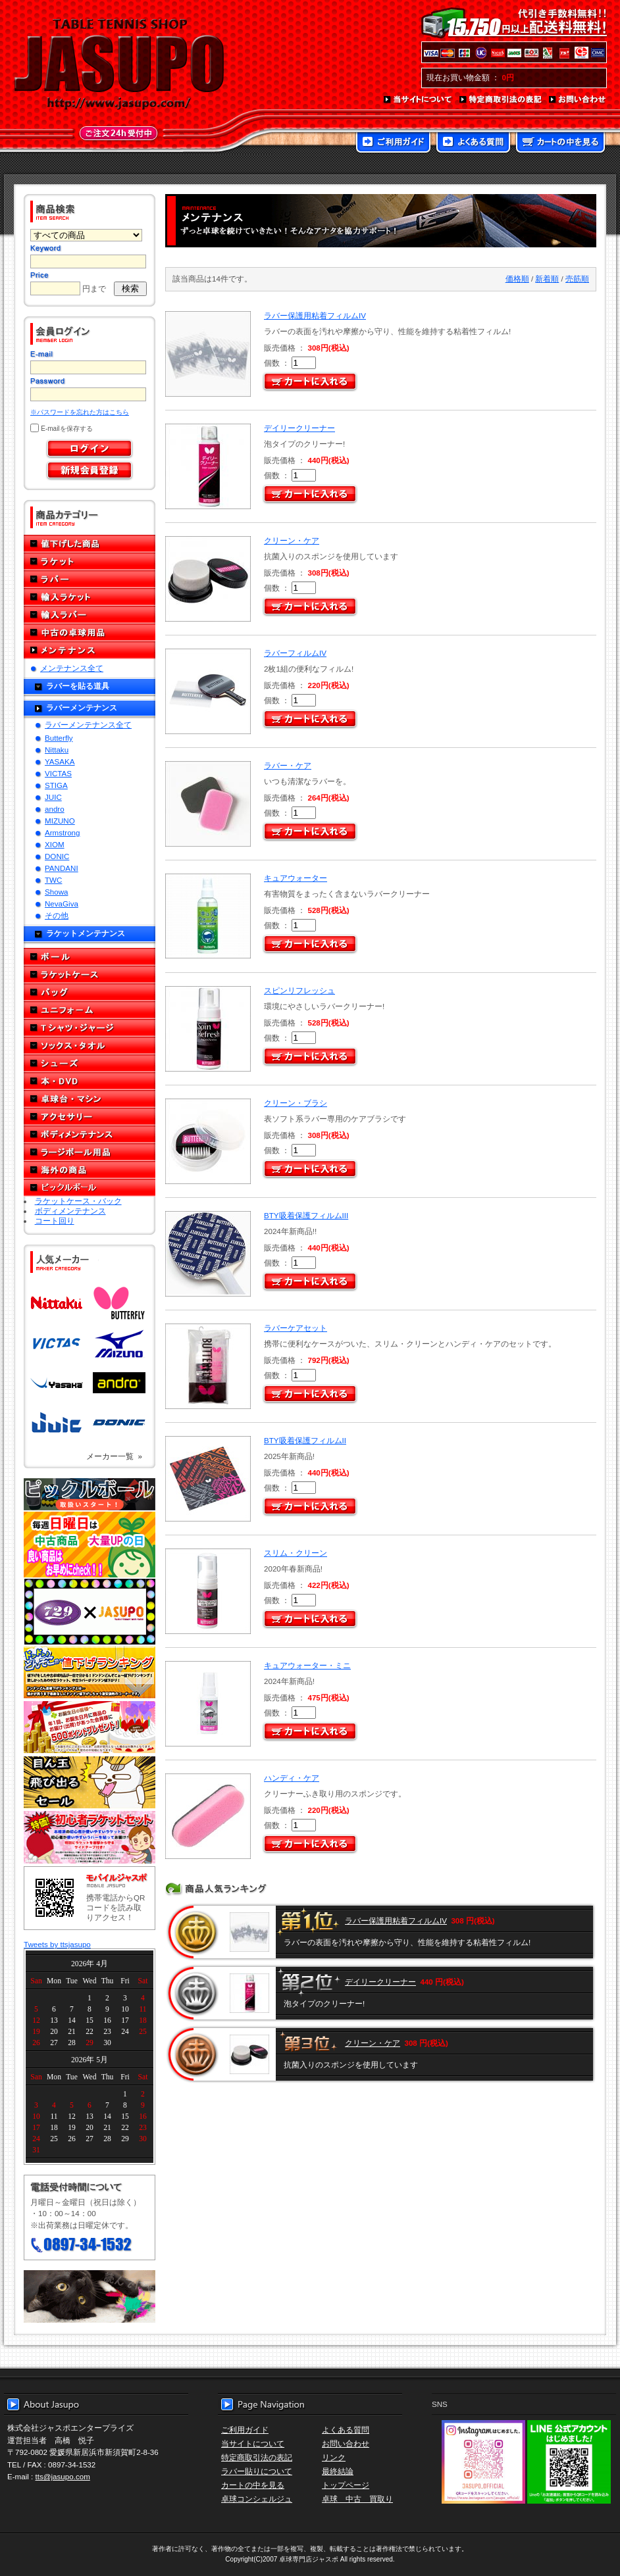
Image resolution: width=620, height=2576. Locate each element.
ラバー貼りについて (256, 2471)
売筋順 (577, 278)
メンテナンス (89, 650)
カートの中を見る (560, 143)
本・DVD (89, 1081)
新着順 (547, 278)
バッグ (89, 992)
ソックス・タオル (89, 1045)
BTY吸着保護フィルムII (305, 1440)
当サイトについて (418, 100)
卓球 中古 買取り (357, 2498)
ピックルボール (89, 1188)
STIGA (56, 785)
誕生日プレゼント (89, 1727)
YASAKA (60, 761)
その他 (56, 915)
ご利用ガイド (393, 143)
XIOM (55, 844)
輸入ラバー (89, 615)
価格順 (517, 278)
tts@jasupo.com (63, 2476)
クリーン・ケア (291, 540)
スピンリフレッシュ (299, 990)
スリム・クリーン (295, 1552)
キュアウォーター (295, 878)
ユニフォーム (89, 1010)
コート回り (54, 1220)
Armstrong (62, 832)
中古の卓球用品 (89, 632)
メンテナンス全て (71, 668)
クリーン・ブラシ (295, 1103)
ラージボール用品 (89, 1152)
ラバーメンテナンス (81, 707)
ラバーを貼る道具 (77, 685)
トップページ (345, 2485)
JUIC (53, 797)
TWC (53, 880)
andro (55, 809)
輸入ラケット (89, 597)
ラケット (89, 561)
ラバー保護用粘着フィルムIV (315, 315)
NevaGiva (61, 903)
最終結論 (337, 2471)
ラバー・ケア (287, 765)
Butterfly (59, 737)
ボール (89, 957)
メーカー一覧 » (114, 1456)
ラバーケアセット (295, 1328)
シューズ (89, 1063)
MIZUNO (60, 820)
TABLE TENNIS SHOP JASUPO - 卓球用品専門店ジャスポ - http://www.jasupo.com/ (119, 64)
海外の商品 (89, 1170)
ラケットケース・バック (78, 1201)
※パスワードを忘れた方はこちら (79, 412)
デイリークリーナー (299, 428)
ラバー (89, 579)
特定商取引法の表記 (500, 100)
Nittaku (56, 749)
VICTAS (58, 773)
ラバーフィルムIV (295, 653)
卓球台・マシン (89, 1099)
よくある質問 (473, 143)
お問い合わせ (578, 100)
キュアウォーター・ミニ (307, 1665)
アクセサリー (89, 1117)
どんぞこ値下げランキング (89, 1672)
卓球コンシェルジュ (256, 2498)
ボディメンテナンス (89, 1134)
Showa (56, 891)
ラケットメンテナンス (85, 933)
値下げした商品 (89, 544)
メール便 (89, 2296)
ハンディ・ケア (291, 1777)
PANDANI (61, 868)
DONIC (57, 856)
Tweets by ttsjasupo (57, 1944)
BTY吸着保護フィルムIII (306, 1215)
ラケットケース (89, 974)
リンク (334, 2457)
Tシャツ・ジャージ (89, 1028)
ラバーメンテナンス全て (88, 724)
